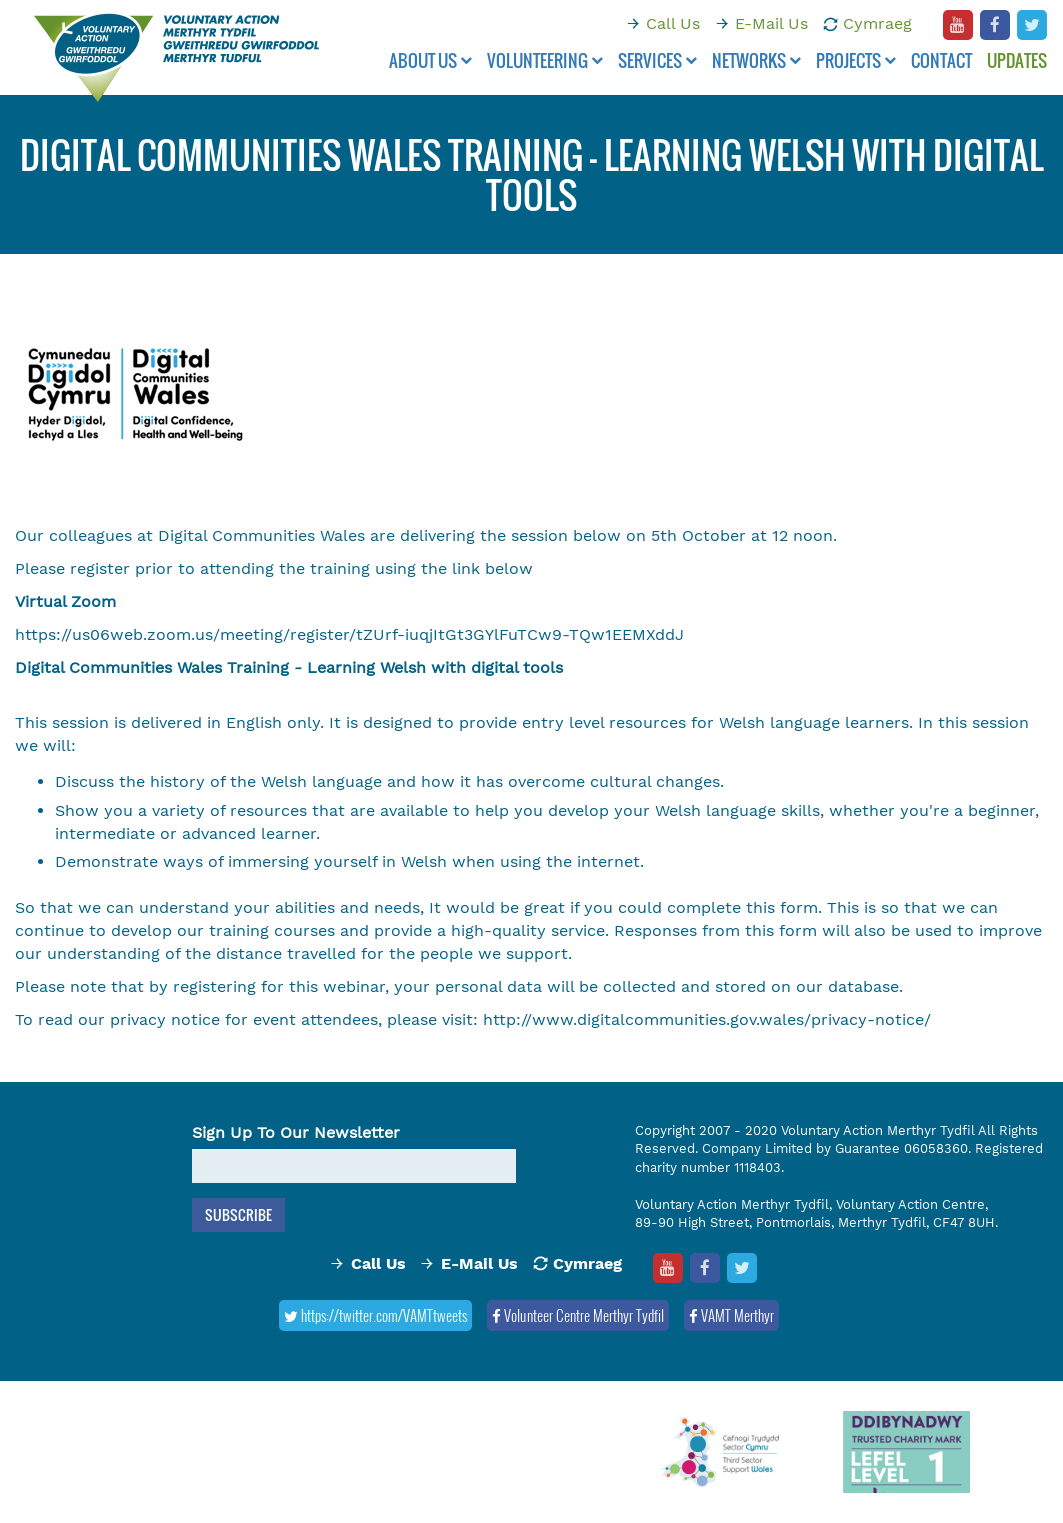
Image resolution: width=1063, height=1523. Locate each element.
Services (657, 60)
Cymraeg (877, 23)
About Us (430, 60)
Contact (941, 60)
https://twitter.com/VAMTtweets (375, 1315)
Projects (856, 60)
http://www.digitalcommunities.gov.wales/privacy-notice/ (707, 1019)
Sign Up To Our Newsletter (296, 1132)
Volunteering (545, 60)
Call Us (673, 23)
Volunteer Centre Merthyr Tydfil (578, 1315)
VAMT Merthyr (731, 1315)
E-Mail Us (771, 23)
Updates (1017, 60)
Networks (756, 60)
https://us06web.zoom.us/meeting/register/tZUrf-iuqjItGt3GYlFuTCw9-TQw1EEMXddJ (349, 634)
